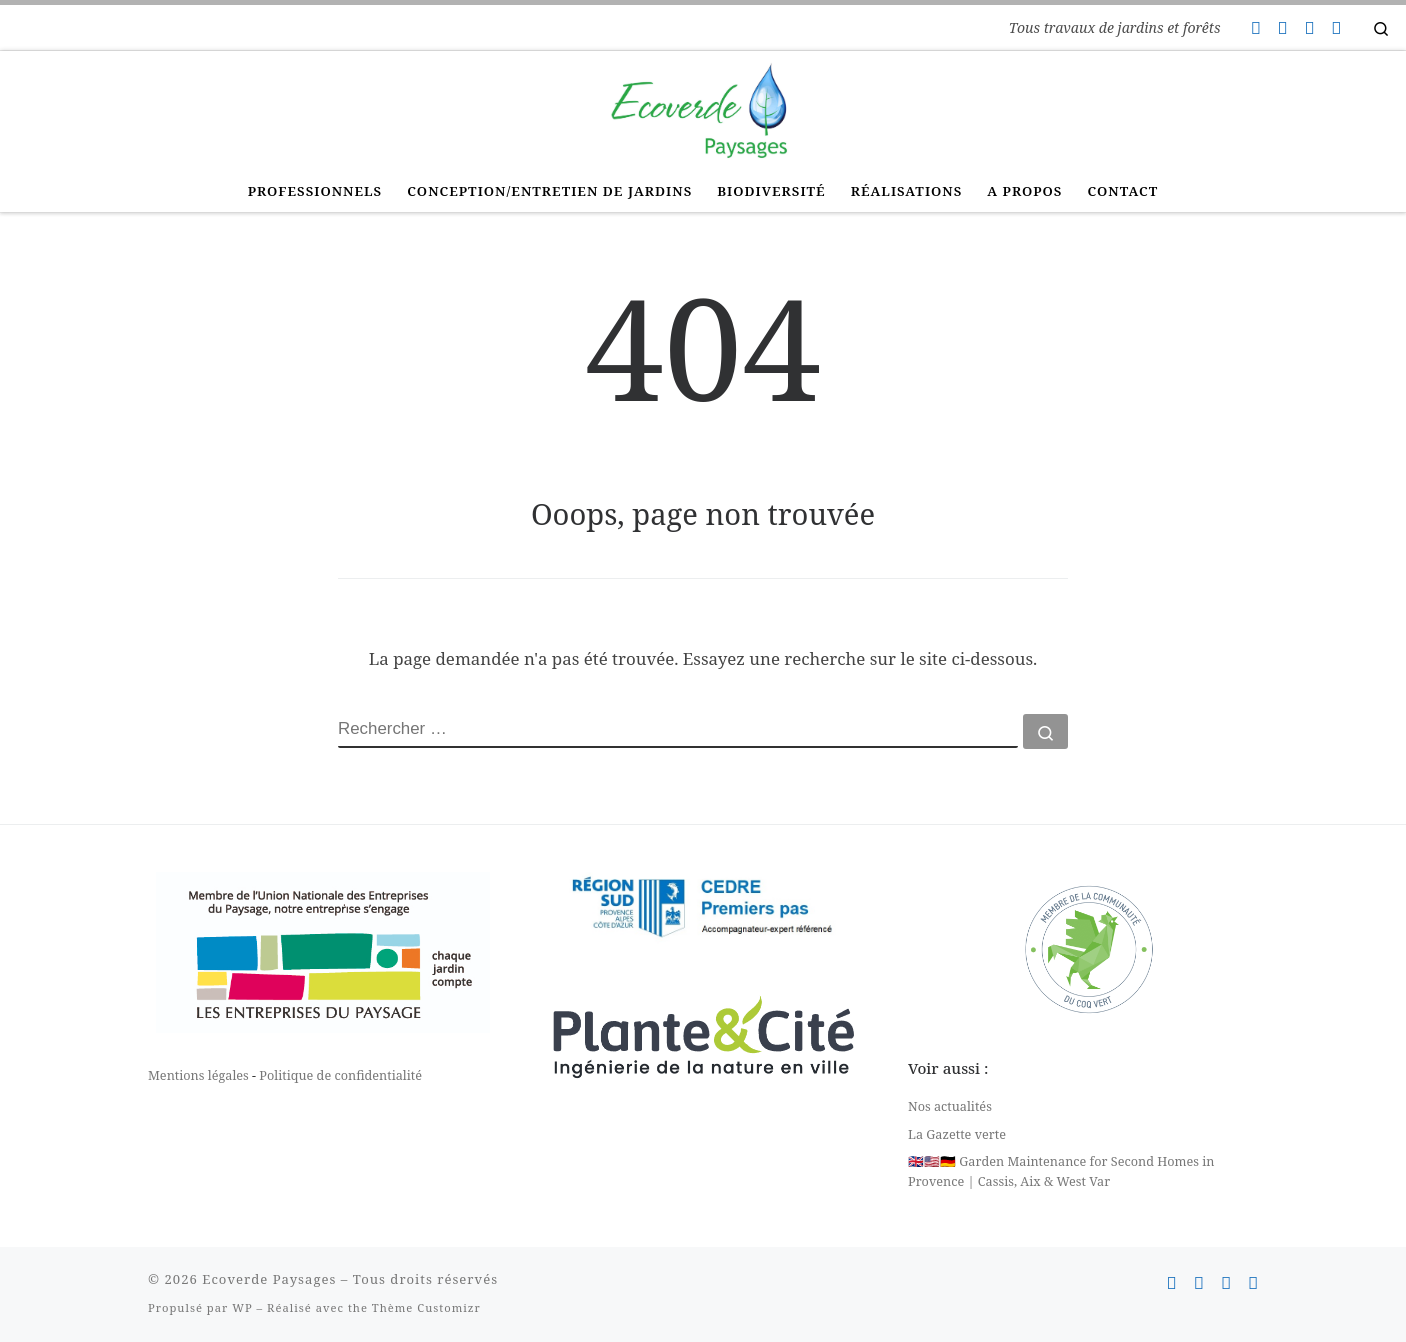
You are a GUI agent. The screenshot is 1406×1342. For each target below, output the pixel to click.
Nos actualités (950, 1106)
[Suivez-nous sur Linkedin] (1336, 28)
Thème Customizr (426, 1307)
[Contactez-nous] (1255, 28)
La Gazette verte (957, 1134)
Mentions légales (198, 1075)
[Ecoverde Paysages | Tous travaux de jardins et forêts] (702, 107)
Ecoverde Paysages (269, 1279)
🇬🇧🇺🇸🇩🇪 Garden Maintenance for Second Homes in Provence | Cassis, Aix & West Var (1061, 1171)
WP (242, 1307)
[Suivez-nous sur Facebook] (1282, 28)
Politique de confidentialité (340, 1075)
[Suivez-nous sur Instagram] (1309, 28)
